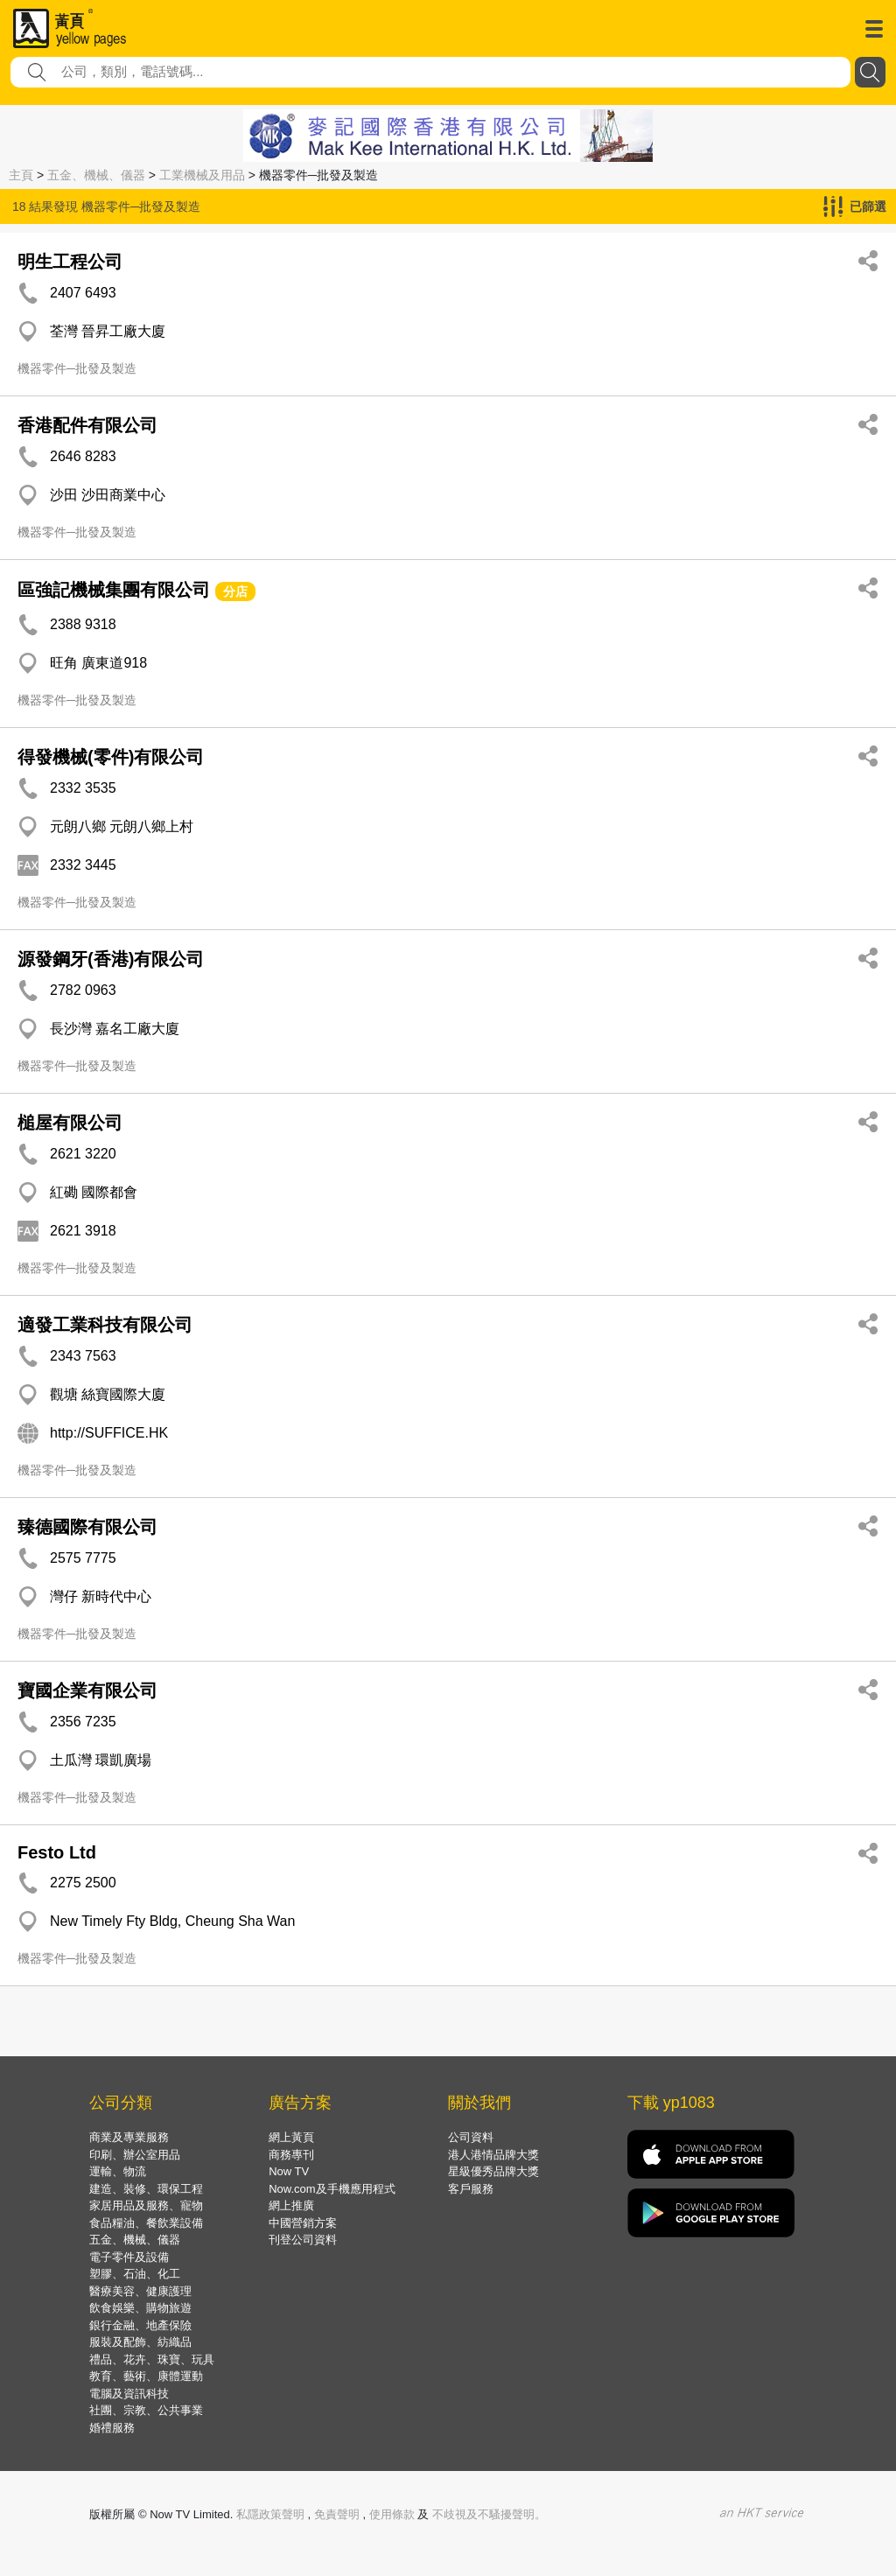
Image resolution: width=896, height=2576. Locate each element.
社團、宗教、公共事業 (146, 2410)
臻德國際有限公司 (88, 1526)
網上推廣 (291, 2205)
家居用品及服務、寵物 (146, 2205)
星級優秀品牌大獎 (493, 2171)
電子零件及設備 (129, 2257)
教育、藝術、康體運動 (146, 2376)
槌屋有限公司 (70, 1122)
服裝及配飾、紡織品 (140, 2341)
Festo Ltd (57, 1852)
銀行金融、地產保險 (140, 2325)
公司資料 (471, 2137)
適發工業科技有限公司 (105, 1324)
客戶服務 (471, 2188)
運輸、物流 (117, 2171)
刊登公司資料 (303, 2239)
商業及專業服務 (129, 2137)
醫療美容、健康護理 (140, 2291)
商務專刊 (291, 2154)
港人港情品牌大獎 (493, 2154)
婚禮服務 (112, 2427)
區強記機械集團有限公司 (114, 589)
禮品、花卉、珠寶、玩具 (151, 2359)
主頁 (21, 175)
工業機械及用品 (202, 175)
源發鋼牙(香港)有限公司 (111, 959)
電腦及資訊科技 (129, 2393)
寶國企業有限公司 (88, 1690)
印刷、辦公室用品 (134, 2154)
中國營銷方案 (303, 2223)
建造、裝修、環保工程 (146, 2188)
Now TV (289, 2171)
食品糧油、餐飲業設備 (146, 2223)
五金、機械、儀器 (96, 175)
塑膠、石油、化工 (134, 2273)
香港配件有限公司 (88, 425)
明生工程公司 (70, 261)
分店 (235, 591)
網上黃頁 (291, 2137)
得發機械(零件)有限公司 (111, 756)
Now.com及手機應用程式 (332, 2188)
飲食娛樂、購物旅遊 (140, 2307)
